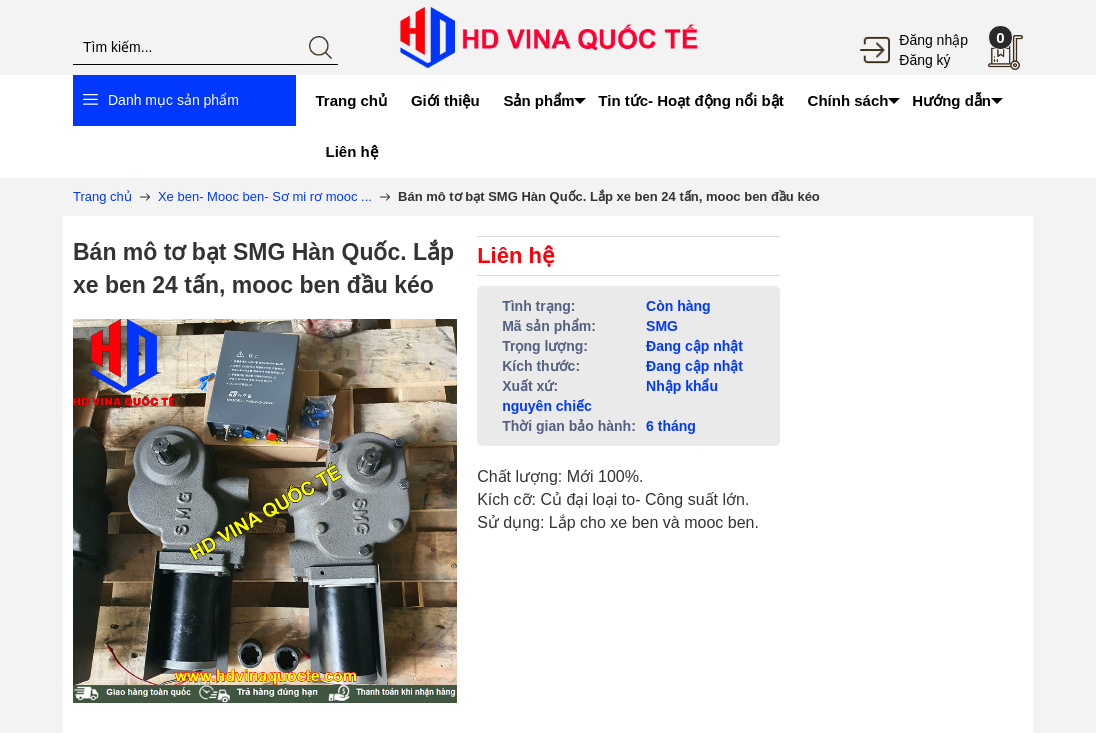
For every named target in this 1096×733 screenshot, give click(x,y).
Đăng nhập (933, 40)
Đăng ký (924, 60)
